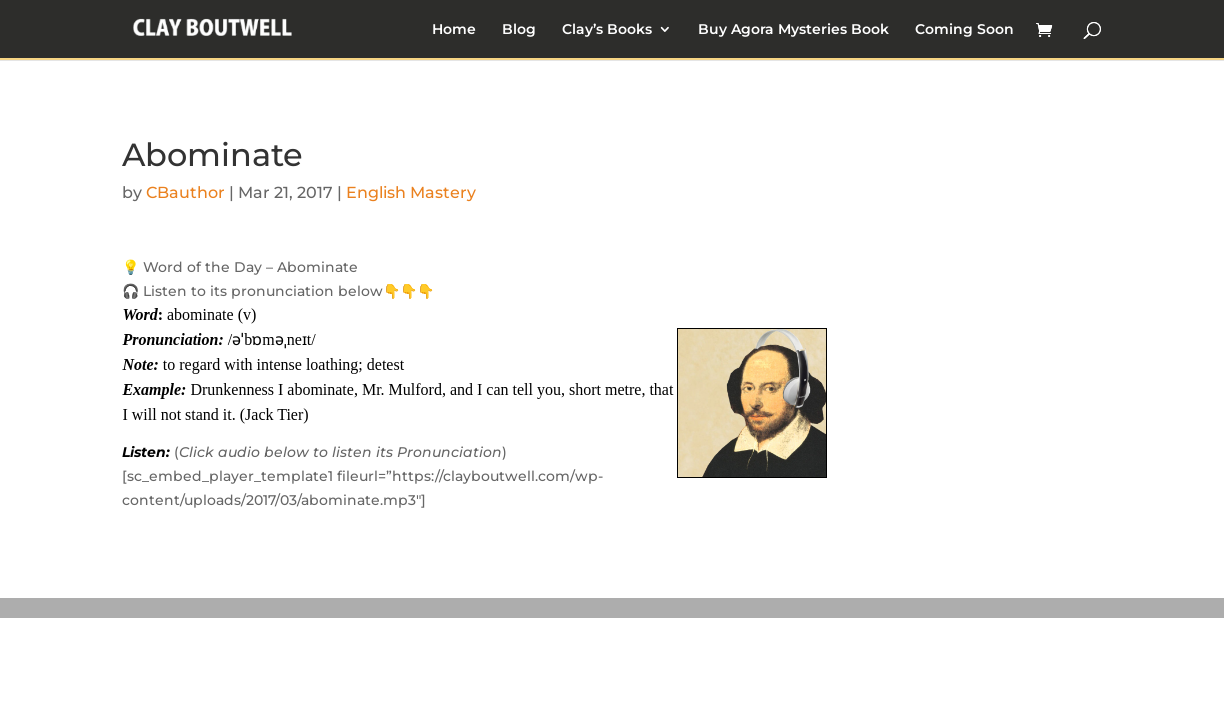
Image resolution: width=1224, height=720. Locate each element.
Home (454, 30)
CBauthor (185, 192)
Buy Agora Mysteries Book (793, 30)
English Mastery (411, 192)
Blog (519, 30)
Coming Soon (964, 30)
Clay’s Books (607, 30)
